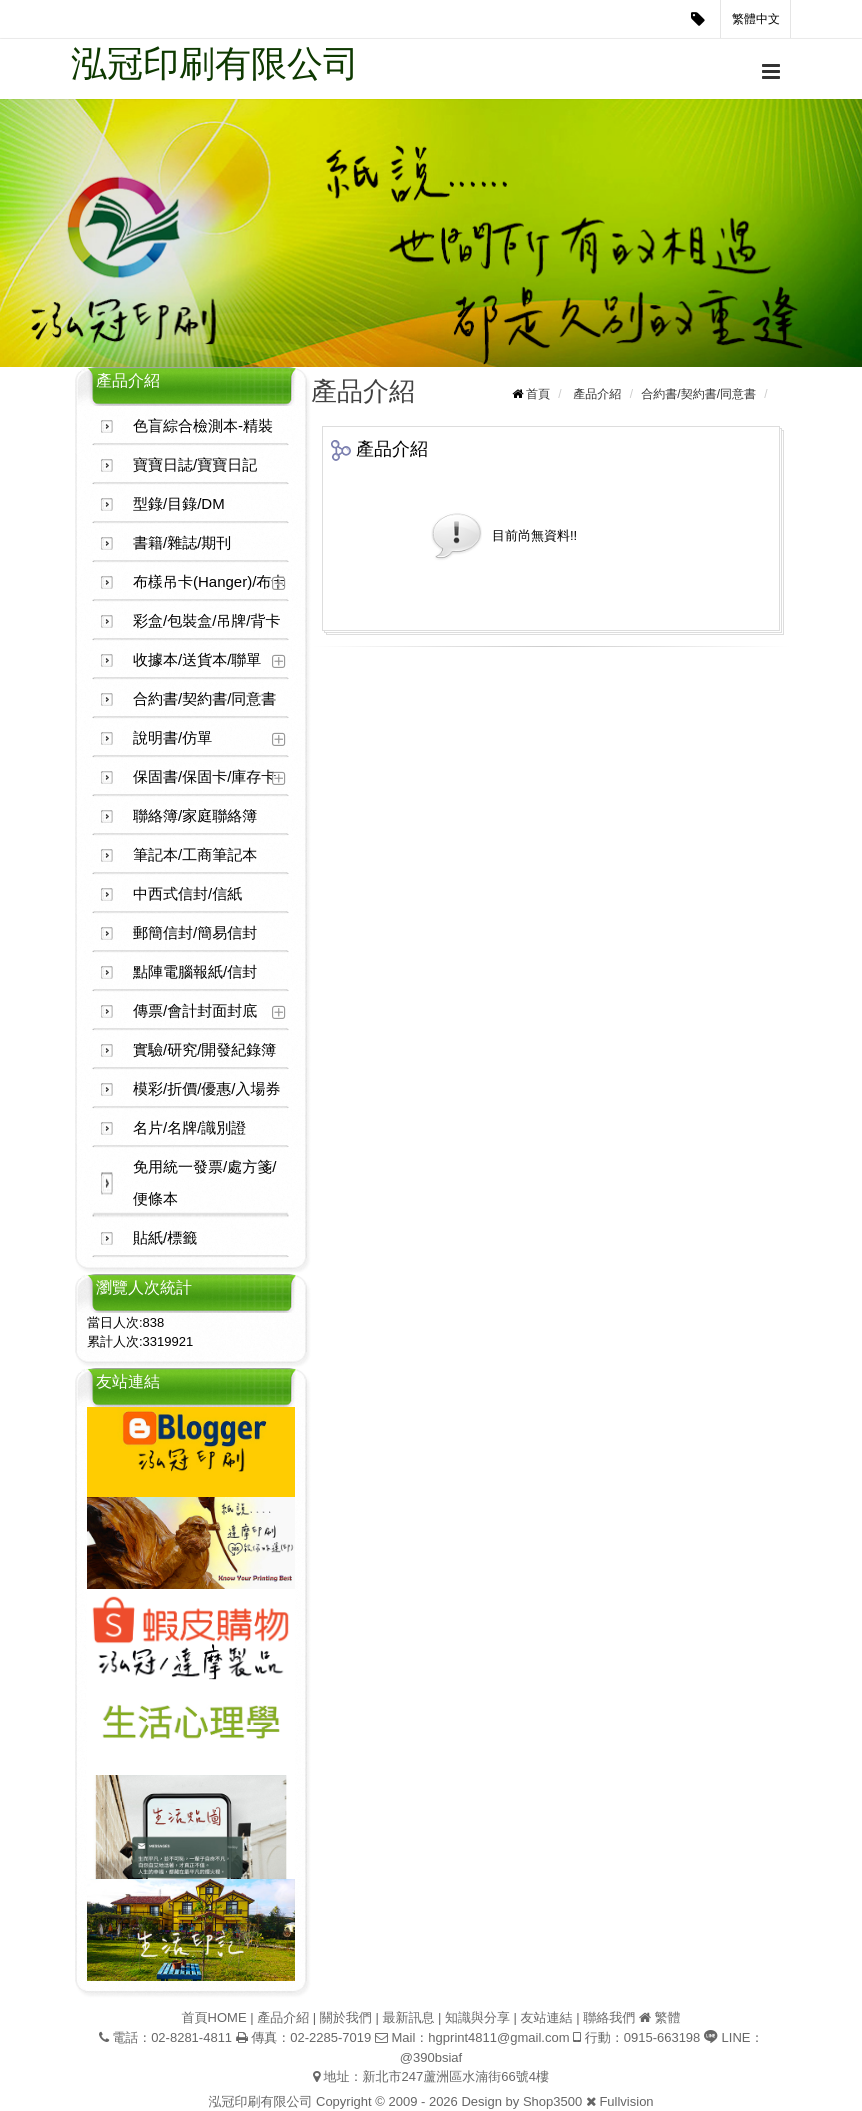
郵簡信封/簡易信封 (195, 932)
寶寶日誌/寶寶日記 (195, 464)
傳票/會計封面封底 (195, 1010)
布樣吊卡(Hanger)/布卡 (209, 581)
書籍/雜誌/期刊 (182, 542)
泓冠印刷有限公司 (215, 63)
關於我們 (346, 2017)
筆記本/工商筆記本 (195, 854)
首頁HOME (214, 2017)
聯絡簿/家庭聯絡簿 (195, 815)
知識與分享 (477, 2017)
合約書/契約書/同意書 (204, 698)
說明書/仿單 (172, 737)
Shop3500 (552, 2101)
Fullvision (626, 2101)
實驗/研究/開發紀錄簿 (204, 1049)
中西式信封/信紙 (187, 893)
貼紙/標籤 (165, 1237)
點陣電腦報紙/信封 (195, 971)
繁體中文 (756, 19)
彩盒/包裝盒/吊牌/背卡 (207, 620)
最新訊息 (408, 2017)
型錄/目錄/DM (179, 503)
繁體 (667, 2017)
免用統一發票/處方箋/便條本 (204, 1182)
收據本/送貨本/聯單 (197, 659)
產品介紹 (597, 394)
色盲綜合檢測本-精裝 (203, 425)
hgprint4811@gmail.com (498, 2037)
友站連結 (547, 2017)
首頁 (538, 394)
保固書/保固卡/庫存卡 (204, 776)
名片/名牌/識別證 (189, 1127)
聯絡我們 (609, 2017)
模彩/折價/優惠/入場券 (207, 1088)
